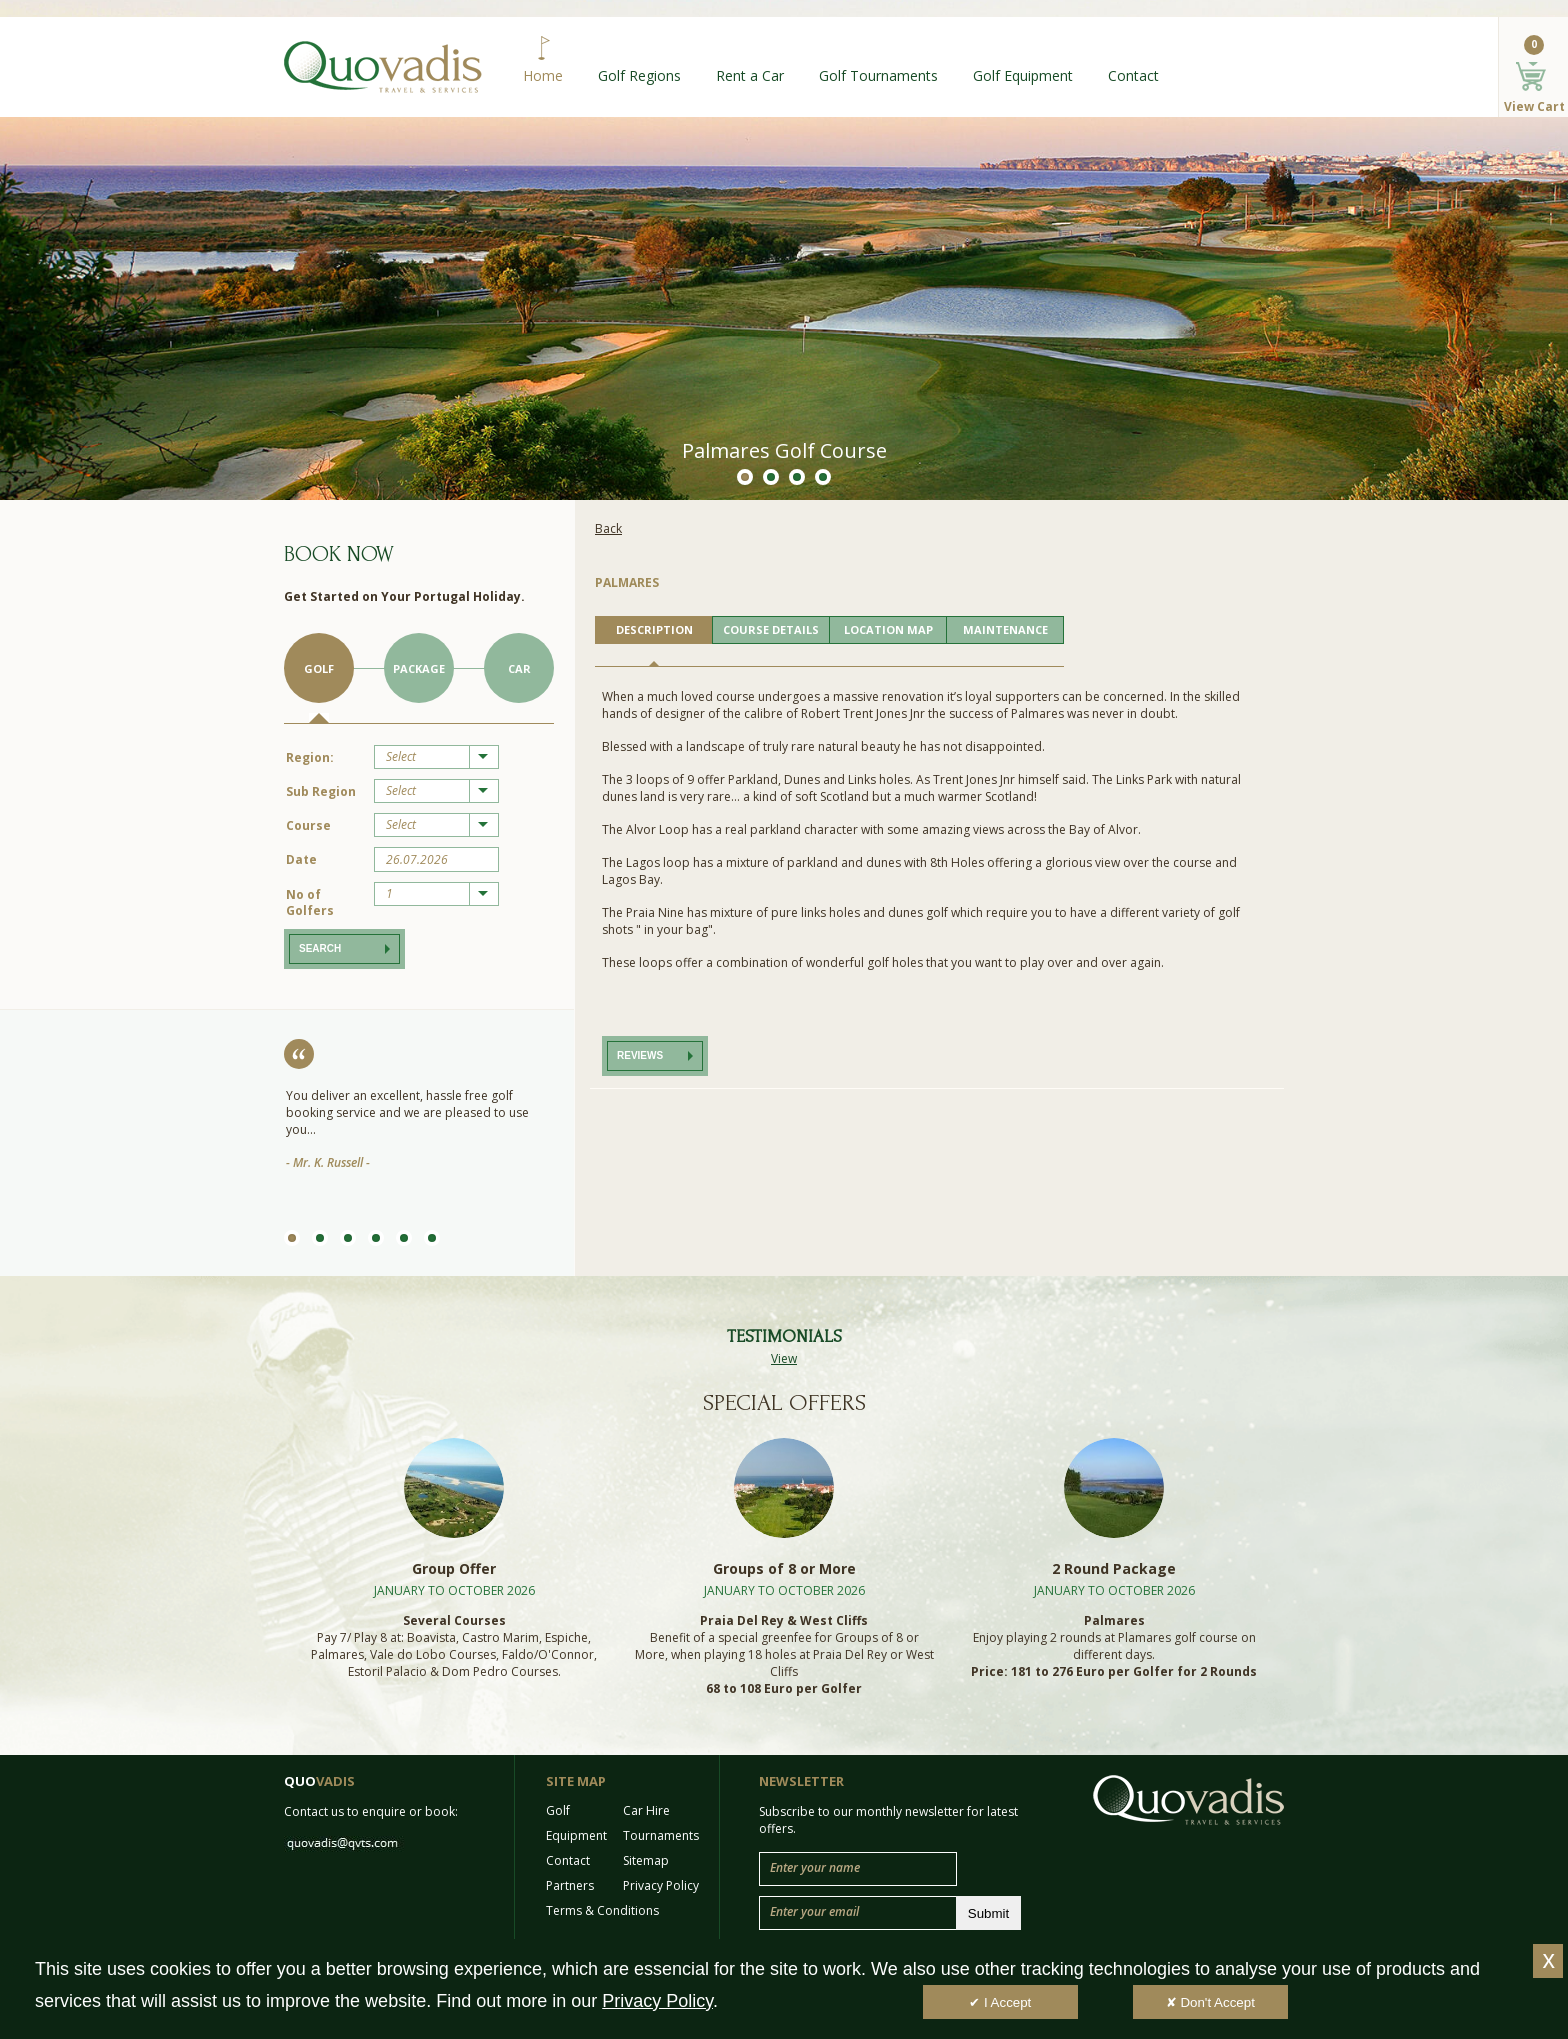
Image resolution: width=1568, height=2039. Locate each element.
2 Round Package (1114, 1568)
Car (519, 668)
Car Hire (646, 1810)
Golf (319, 668)
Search (320, 948)
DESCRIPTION (654, 629)
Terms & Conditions (602, 1910)
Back (608, 528)
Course (308, 825)
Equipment (576, 1835)
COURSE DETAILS (771, 629)
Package (419, 668)
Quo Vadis (383, 67)
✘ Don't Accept (1210, 2002)
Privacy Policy (661, 1885)
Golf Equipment (1023, 75)
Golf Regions (639, 75)
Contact (1133, 75)
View (784, 1358)
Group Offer (454, 1568)
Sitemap (646, 1860)
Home (543, 75)
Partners (570, 1885)
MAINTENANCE (1005, 629)
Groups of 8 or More (784, 1568)
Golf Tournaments (878, 75)
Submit (988, 1913)
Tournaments (661, 1835)
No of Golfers (310, 902)
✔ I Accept (1000, 2002)
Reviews (640, 1055)
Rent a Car (750, 75)
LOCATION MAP (888, 629)
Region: (310, 757)
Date (301, 859)
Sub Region (321, 791)
